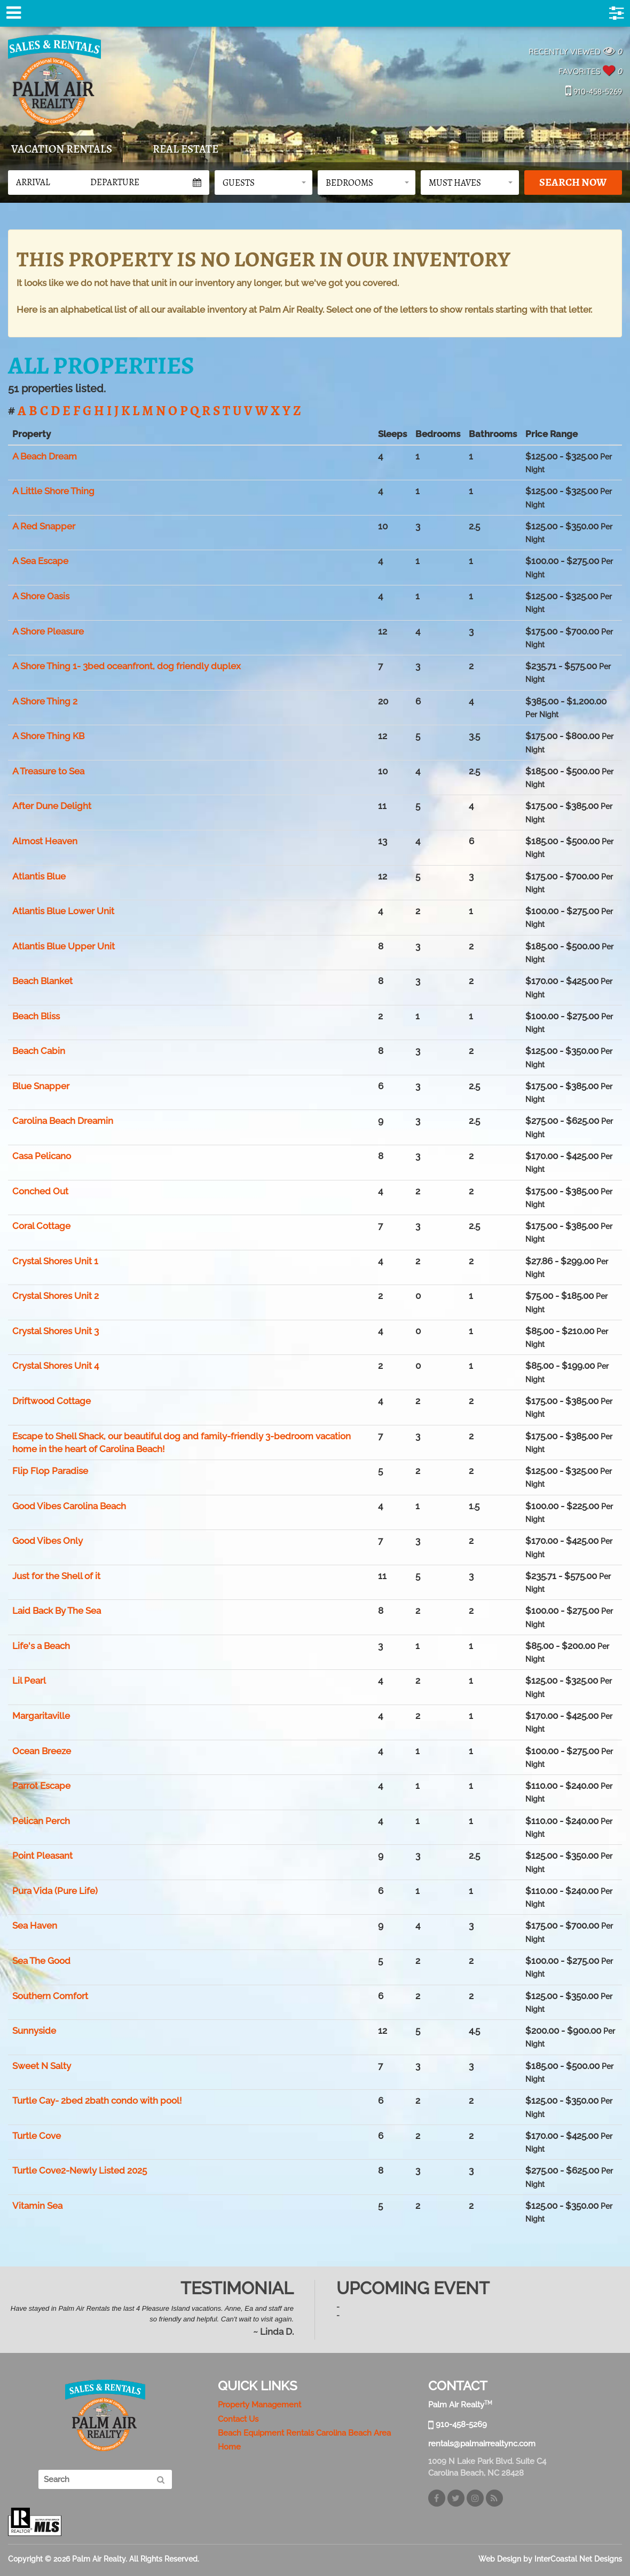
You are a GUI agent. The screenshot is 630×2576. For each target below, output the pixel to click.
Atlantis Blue (39, 876)
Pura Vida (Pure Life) (55, 1890)
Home (229, 2447)
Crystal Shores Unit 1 (55, 1261)
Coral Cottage (41, 1225)
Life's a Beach (41, 1645)
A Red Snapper (43, 526)
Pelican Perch (41, 1821)
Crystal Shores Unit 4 (55, 1365)
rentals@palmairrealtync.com (482, 2443)
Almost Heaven (44, 841)
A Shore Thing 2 (44, 701)
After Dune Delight (51, 805)
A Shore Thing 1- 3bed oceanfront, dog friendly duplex (126, 666)
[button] (263, 182)
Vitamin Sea (37, 2205)
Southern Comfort (50, 1996)
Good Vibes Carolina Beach (69, 1506)
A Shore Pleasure (48, 631)
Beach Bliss (36, 1016)
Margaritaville (41, 1715)
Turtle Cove (36, 2135)
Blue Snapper (40, 1086)
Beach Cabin (38, 1050)
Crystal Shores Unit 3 (55, 1331)
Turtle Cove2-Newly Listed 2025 (79, 2170)
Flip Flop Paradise (50, 1470)
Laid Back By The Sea (56, 1610)
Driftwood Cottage (51, 1401)
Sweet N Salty (41, 2065)
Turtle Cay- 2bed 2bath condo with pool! (97, 2100)
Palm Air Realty (54, 80)
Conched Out (40, 1191)
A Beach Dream (44, 456)
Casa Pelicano (41, 1156)
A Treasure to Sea (48, 771)
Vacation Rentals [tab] (61, 148)
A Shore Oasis (40, 596)
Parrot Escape (41, 1785)
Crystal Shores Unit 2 (55, 1295)
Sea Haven (34, 1925)
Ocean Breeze (41, 1751)
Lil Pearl (29, 1680)
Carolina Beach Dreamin (62, 1120)
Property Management (259, 2404)
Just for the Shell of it (56, 1576)
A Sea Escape (40, 561)
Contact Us (238, 2419)
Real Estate (185, 148)
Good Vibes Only (47, 1540)
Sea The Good (41, 1960)
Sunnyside (34, 2030)
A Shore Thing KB (48, 736)
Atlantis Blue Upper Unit (63, 946)
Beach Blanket (42, 981)
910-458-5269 (593, 91)
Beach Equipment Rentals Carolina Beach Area (304, 2433)
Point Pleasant (42, 1855)
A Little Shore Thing (53, 491)
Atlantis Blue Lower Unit (63, 911)
